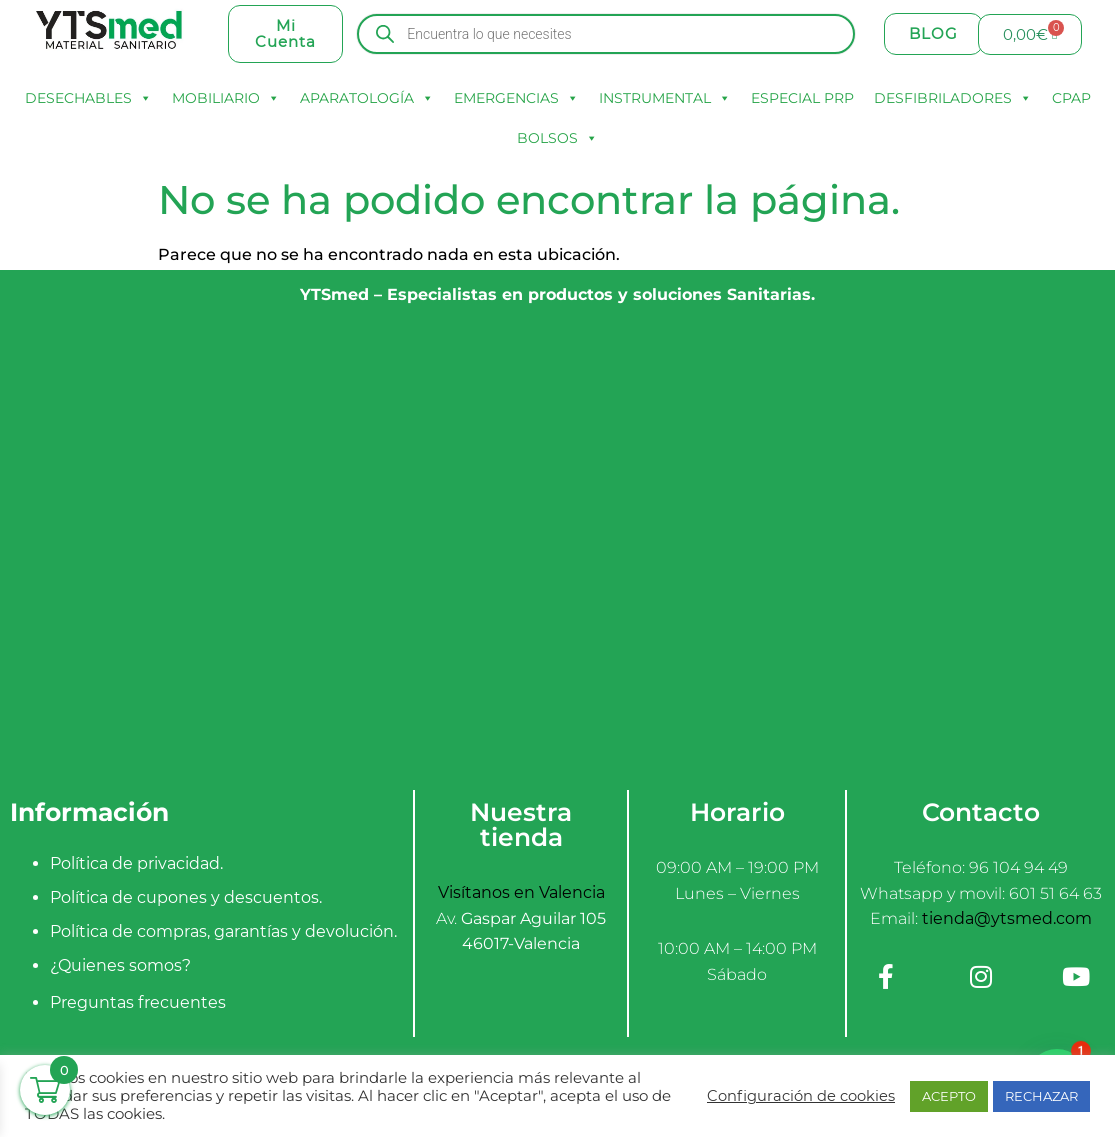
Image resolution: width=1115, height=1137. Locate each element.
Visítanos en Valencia (521, 892)
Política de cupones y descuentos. (186, 897)
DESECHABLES (88, 98)
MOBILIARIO (226, 98)
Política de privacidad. (136, 863)
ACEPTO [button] (949, 1096)
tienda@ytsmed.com (1007, 918)
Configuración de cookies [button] (801, 1096)
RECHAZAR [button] (1041, 1096)
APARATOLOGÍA (367, 98)
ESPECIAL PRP (802, 98)
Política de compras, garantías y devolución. (223, 931)
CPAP (1071, 98)
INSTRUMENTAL (665, 98)
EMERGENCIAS (516, 98)
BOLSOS (557, 138)
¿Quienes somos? (120, 965)
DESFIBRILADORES (953, 98)
